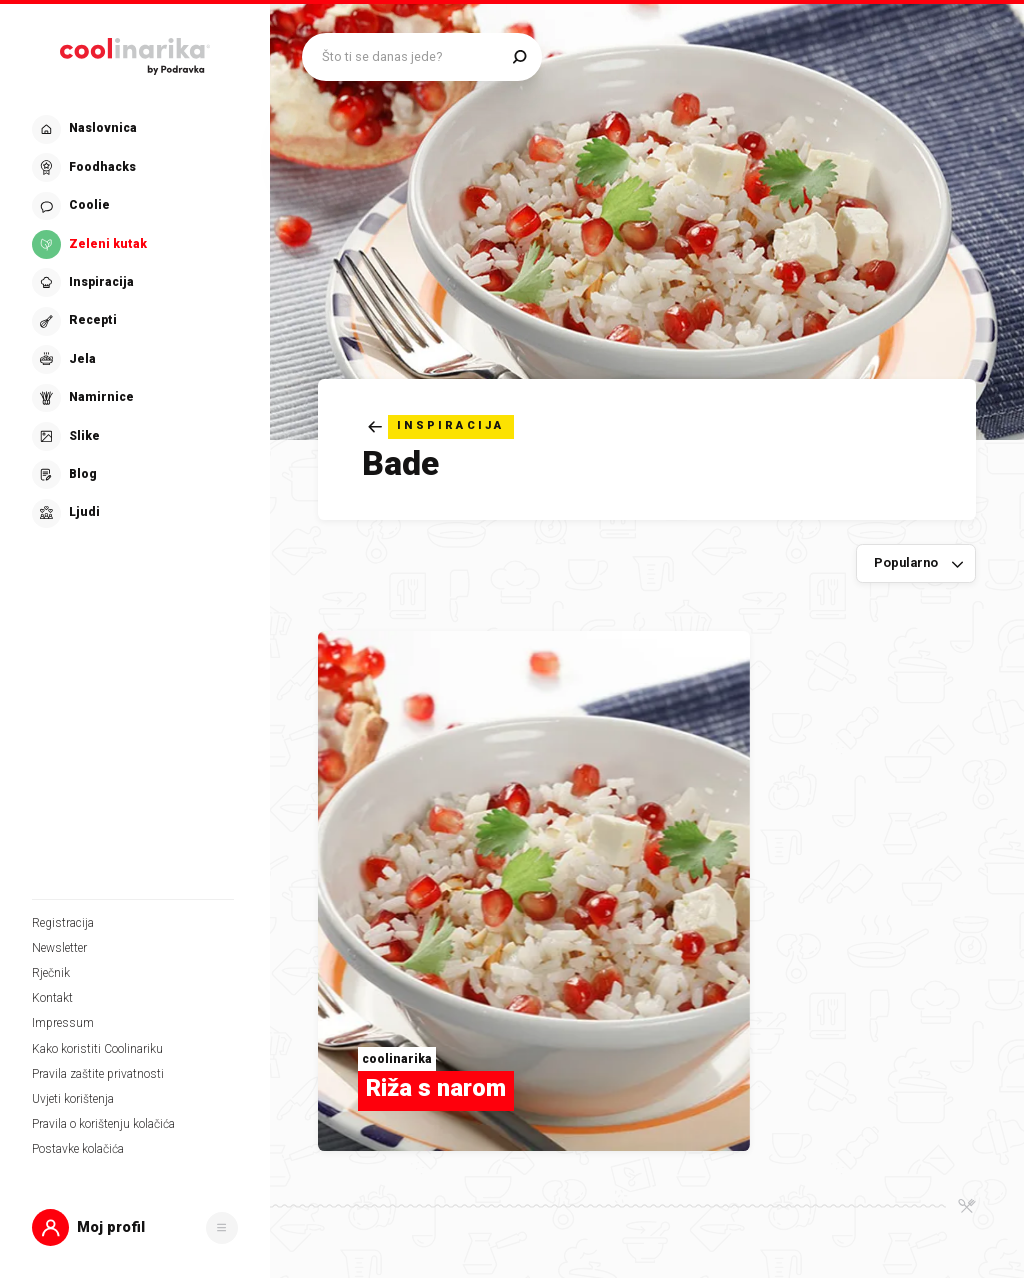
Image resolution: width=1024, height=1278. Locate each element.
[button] (135, 1227)
